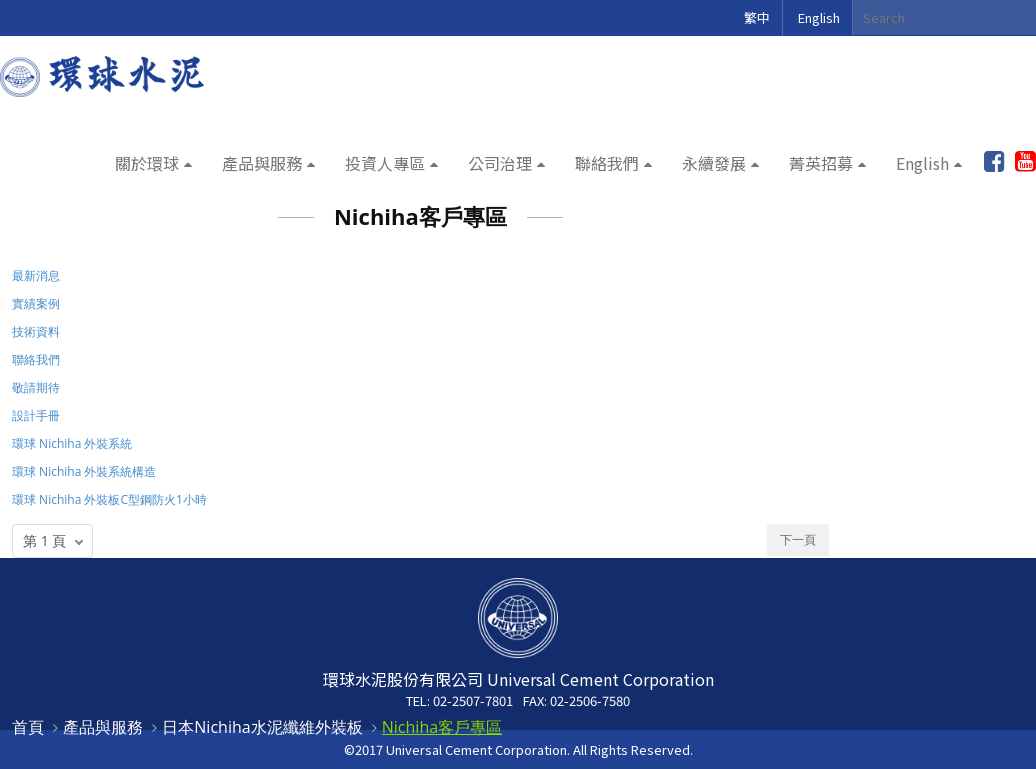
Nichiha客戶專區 (442, 727)
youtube (1025, 162)
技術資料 (36, 331)
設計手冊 (36, 415)
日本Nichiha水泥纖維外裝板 (262, 727)
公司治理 (500, 163)
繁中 (757, 17)
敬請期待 (36, 387)
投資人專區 (385, 163)
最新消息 (36, 275)
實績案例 (36, 303)
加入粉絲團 (994, 162)
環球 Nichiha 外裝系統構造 (84, 471)
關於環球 (147, 163)
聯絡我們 (607, 163)
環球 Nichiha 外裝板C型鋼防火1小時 (109, 499)
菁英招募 (821, 163)
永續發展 (714, 163)
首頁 (28, 727)
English (819, 17)
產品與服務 (262, 163)
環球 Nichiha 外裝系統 (72, 443)
